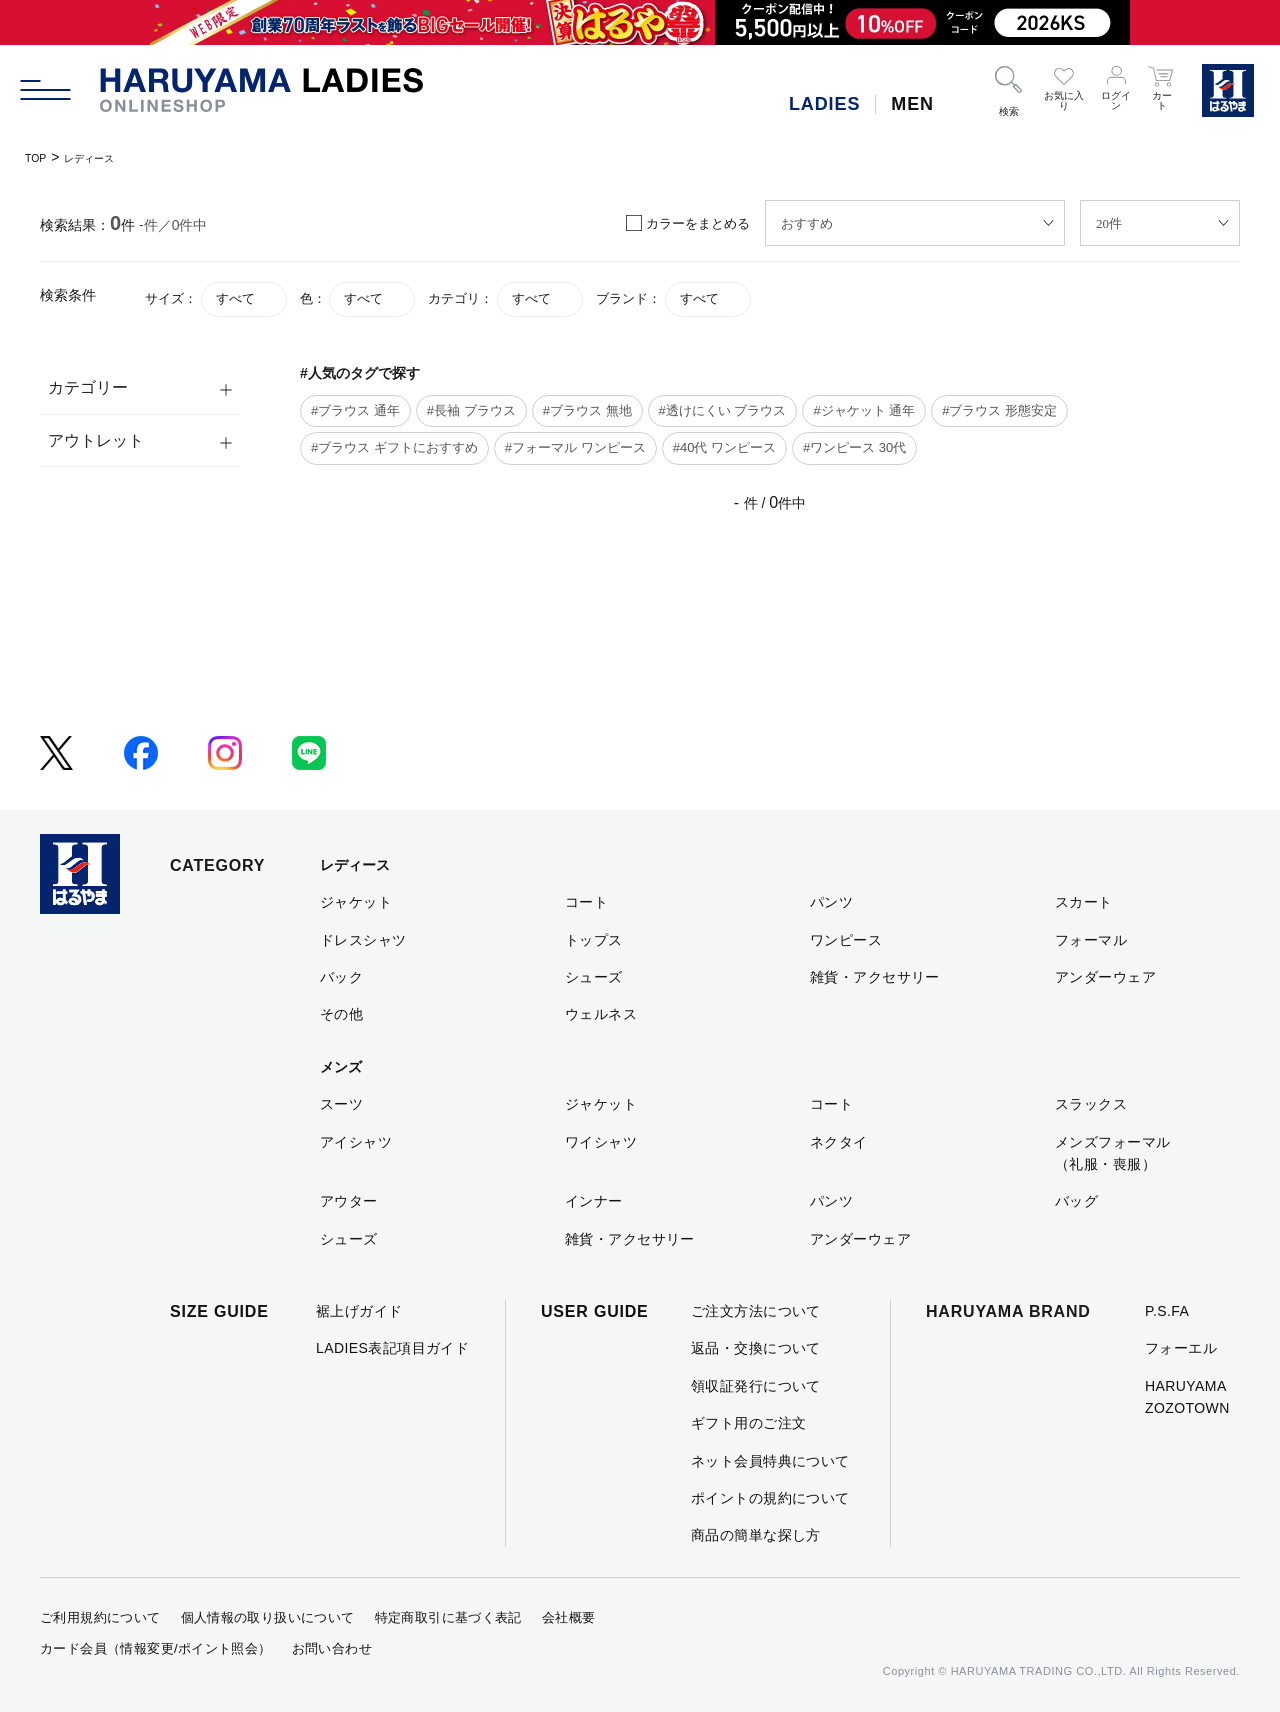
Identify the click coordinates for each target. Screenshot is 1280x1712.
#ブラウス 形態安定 (999, 410)
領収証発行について (756, 1386)
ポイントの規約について (770, 1498)
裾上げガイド (359, 1311)
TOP (39, 157)
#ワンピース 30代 (854, 447)
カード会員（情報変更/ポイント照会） (156, 1648)
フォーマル (1091, 940)
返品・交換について (756, 1348)
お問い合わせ (332, 1648)
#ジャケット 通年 (864, 410)
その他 (341, 1014)
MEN (912, 104)
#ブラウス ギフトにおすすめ (394, 447)
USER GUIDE (595, 1311)
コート (586, 902)
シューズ (594, 977)
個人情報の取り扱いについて (268, 1617)
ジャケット (356, 902)
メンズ (341, 1067)
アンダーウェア (1105, 977)
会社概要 (569, 1617)
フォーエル (1181, 1348)
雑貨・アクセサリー (875, 977)
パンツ (831, 902)
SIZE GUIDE (219, 1311)
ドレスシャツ (363, 940)
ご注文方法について (756, 1311)
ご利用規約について (100, 1617)
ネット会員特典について (770, 1461)
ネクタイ (839, 1142)
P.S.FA (1167, 1311)
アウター (349, 1201)
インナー (594, 1201)
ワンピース (846, 940)
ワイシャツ (601, 1142)
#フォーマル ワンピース (575, 447)
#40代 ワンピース (724, 447)
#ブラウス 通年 (355, 410)
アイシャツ (356, 1142)
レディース (107, 157)
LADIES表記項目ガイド (392, 1348)
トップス (594, 940)
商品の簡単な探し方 (756, 1535)
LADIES (824, 104)
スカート (1084, 902)
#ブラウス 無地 (587, 410)
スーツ (341, 1104)
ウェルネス (601, 1014)
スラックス (1091, 1104)
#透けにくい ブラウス (723, 410)
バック (341, 977)
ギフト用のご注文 (748, 1423)
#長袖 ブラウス (471, 410)
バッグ (1076, 1201)
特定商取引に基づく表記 (448, 1617)
